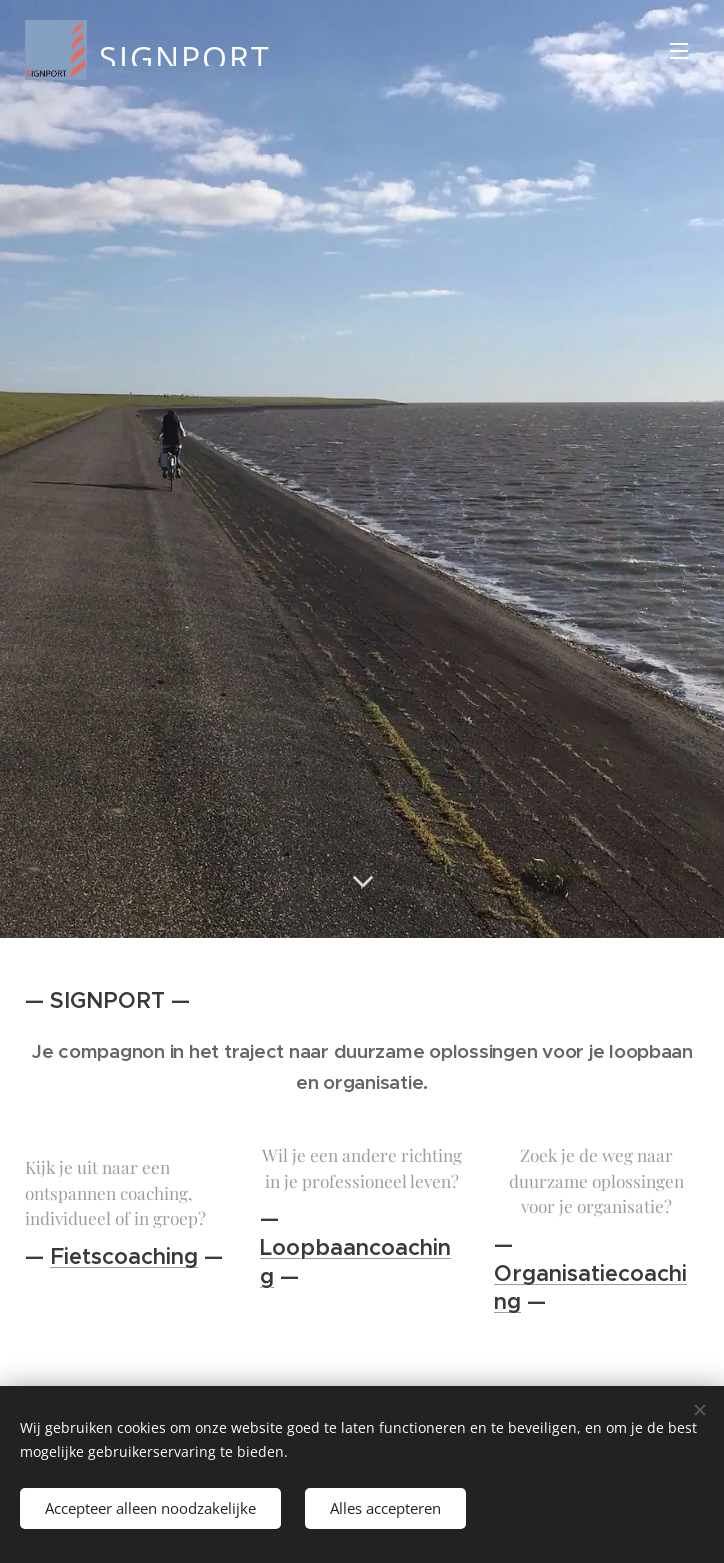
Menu (679, 51)
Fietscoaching (124, 1256)
